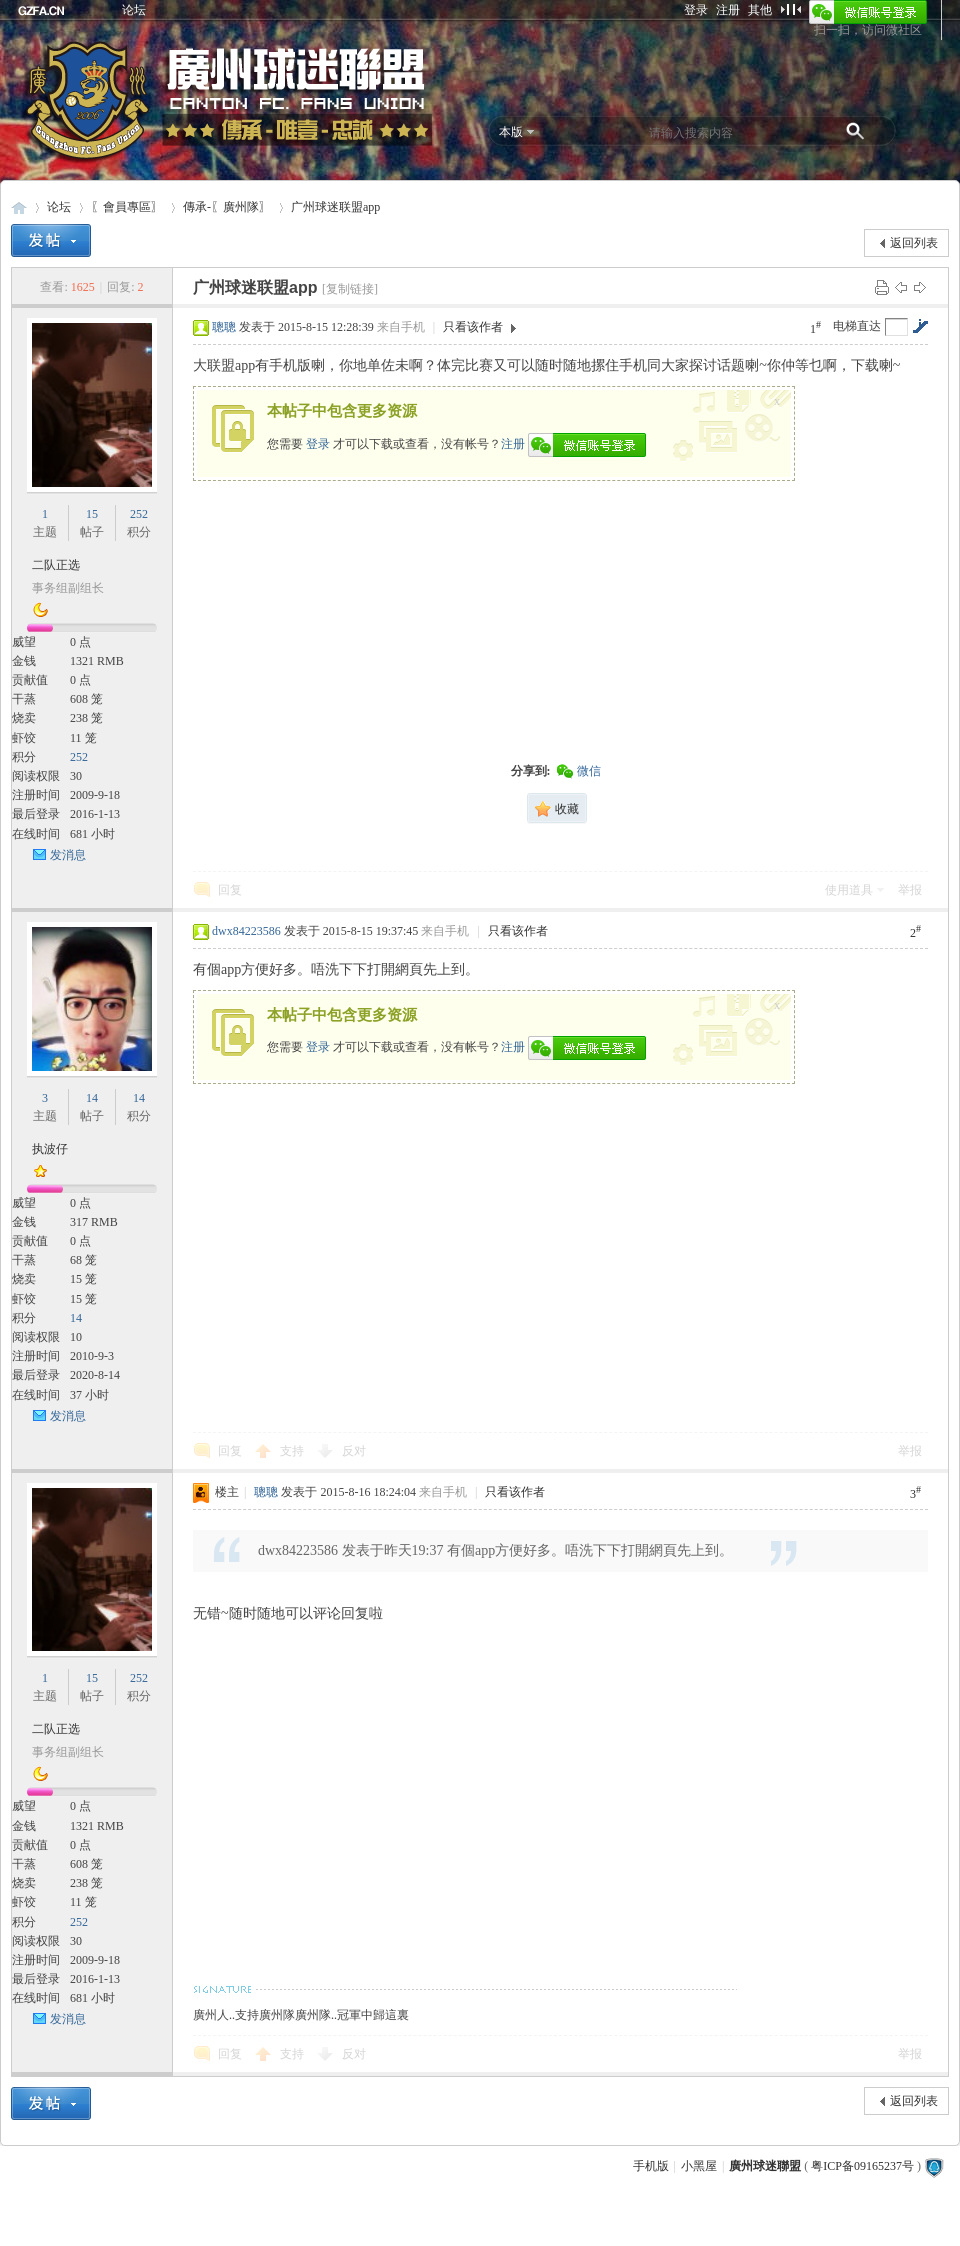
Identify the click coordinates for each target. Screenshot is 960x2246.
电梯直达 (857, 326)
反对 (354, 1451)
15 (92, 514)
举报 (910, 890)
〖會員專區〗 (127, 207)
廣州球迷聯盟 (19, 207)
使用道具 (849, 890)
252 (139, 514)
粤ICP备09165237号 (862, 2166)
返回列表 (914, 243)
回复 (230, 890)
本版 (511, 132)
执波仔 (50, 1149)
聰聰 (224, 327)
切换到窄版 (790, 9)
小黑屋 (699, 2166)
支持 (293, 1451)
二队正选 (56, 565)
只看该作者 (473, 327)
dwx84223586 (246, 931)
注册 (728, 10)
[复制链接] (350, 289)
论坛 (134, 10)
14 (92, 1098)
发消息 (68, 855)
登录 (696, 10)
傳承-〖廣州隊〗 (227, 207)
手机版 (651, 2166)
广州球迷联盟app (335, 207)
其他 (760, 10)
